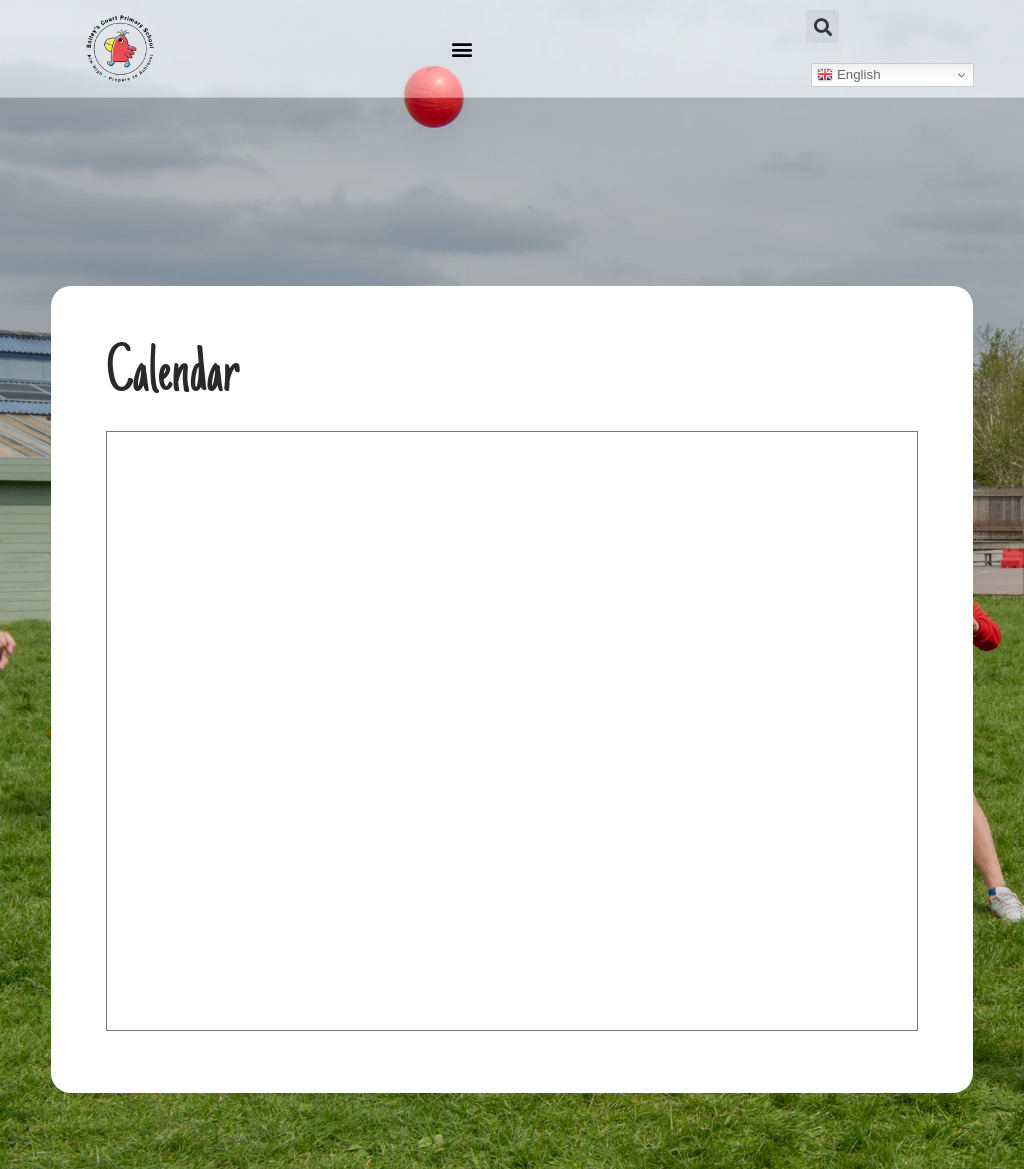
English (848, 75)
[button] (461, 48)
